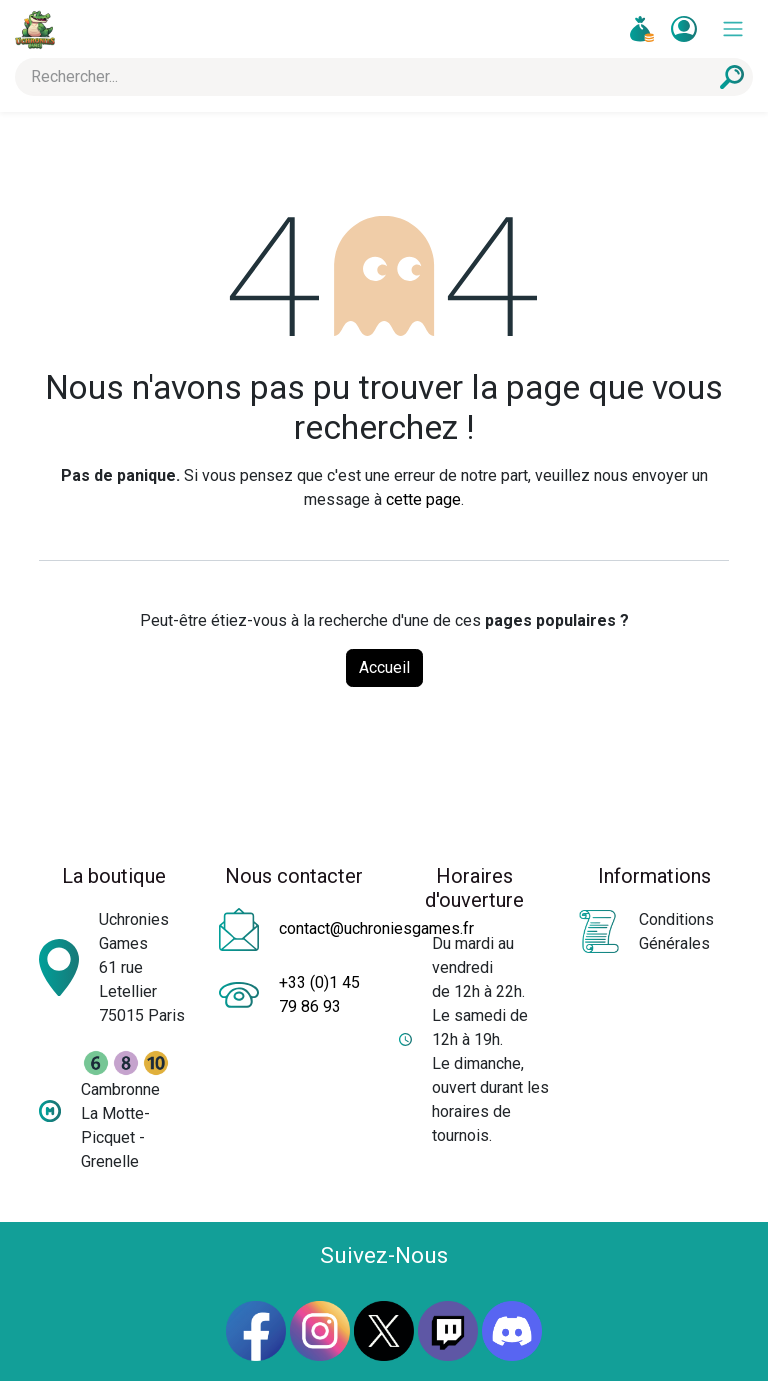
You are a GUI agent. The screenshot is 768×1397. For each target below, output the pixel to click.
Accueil (384, 667)
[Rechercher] (732, 77)
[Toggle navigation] (733, 29)
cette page (423, 499)
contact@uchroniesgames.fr (376, 928)
